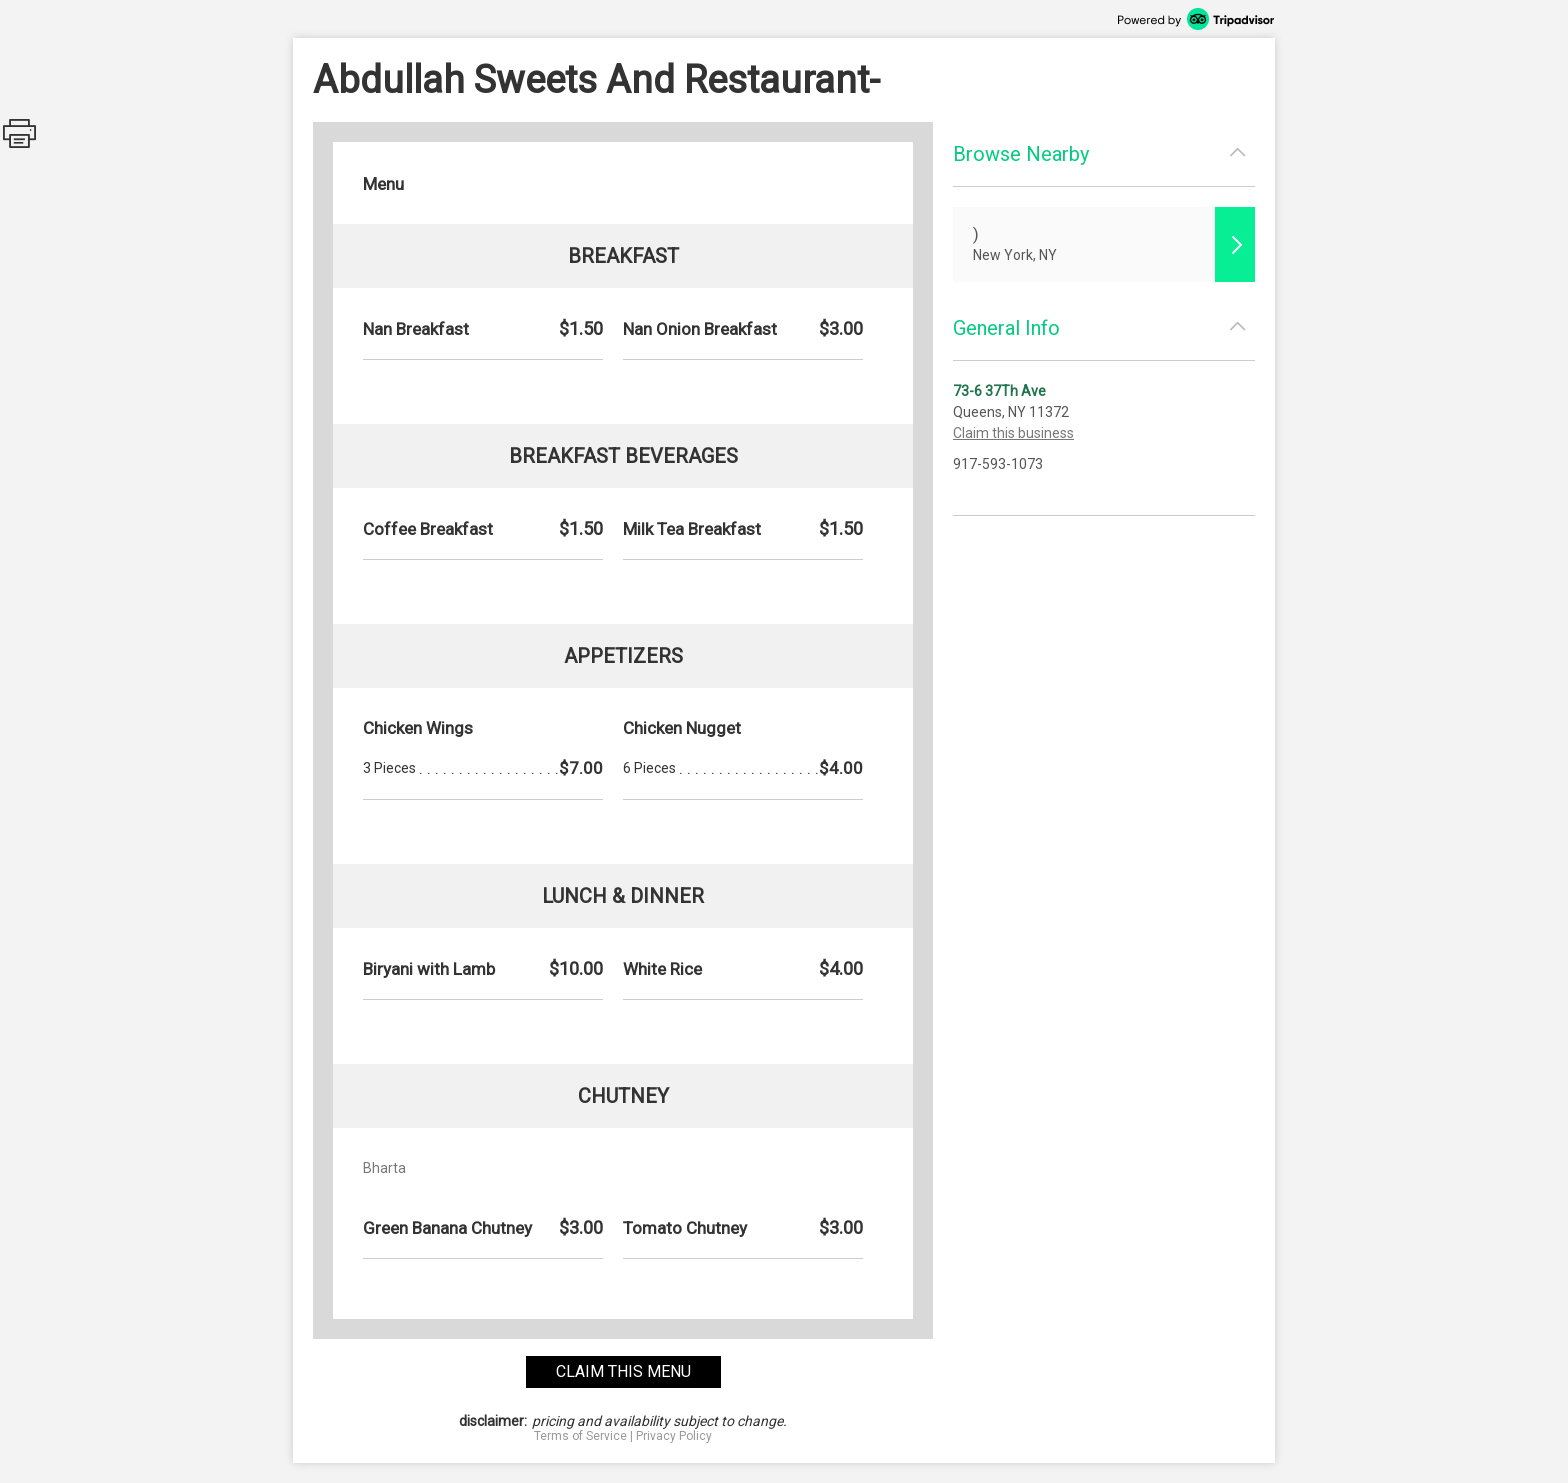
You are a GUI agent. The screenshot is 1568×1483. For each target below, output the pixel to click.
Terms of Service (580, 1436)
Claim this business (1013, 433)
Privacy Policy (674, 1436)
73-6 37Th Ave (999, 391)
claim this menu (623, 1371)
